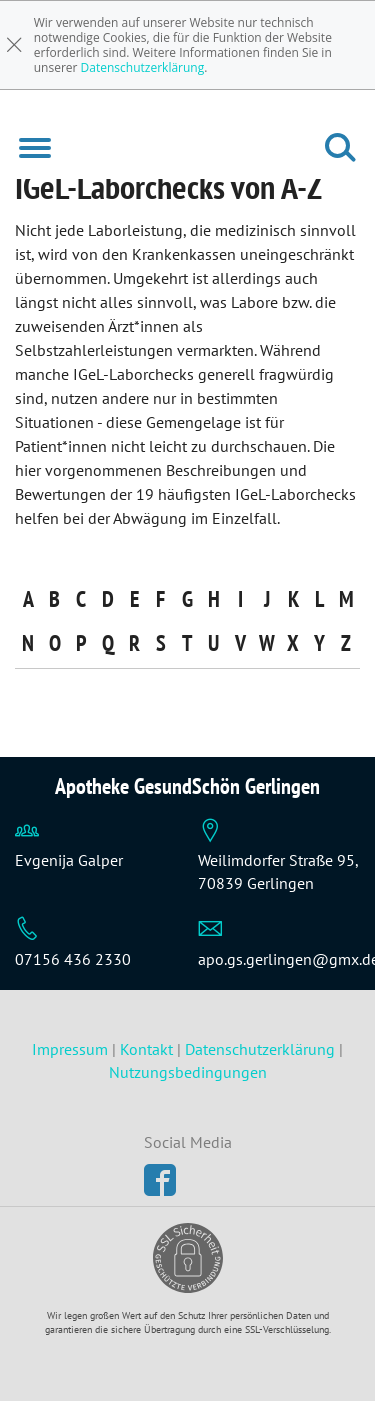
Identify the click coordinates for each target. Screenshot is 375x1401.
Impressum (72, 1049)
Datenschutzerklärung (143, 67)
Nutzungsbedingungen (188, 1072)
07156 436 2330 (73, 959)
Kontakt (146, 1049)
